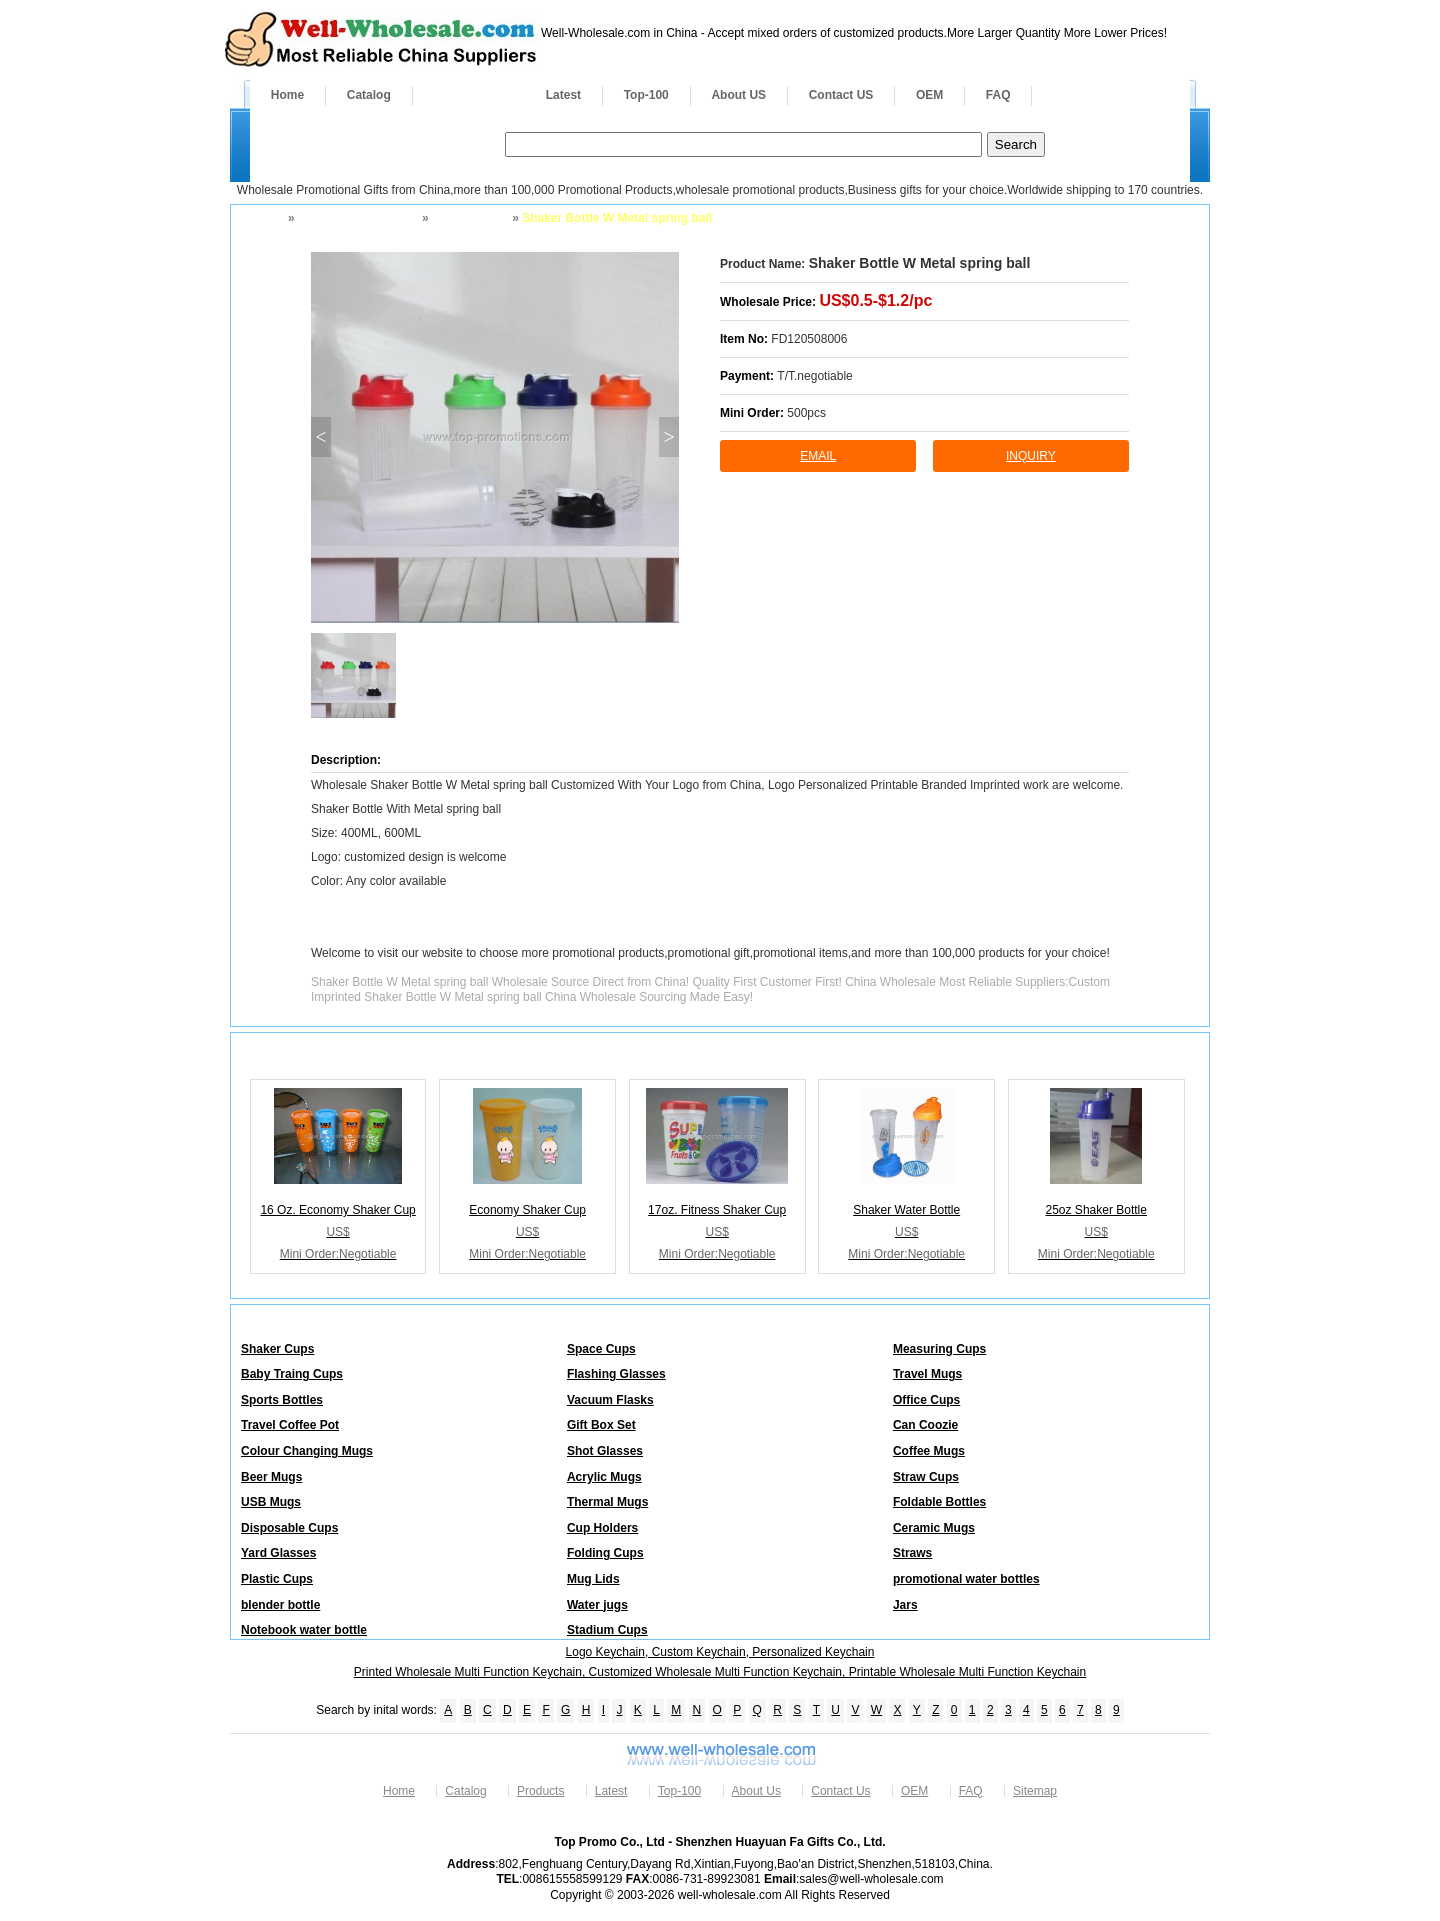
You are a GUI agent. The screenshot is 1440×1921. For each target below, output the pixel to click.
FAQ (998, 95)
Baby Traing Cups (292, 1374)
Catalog (369, 95)
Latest (563, 95)
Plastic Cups (277, 1579)
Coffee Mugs (929, 1451)
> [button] (668, 437)
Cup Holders (602, 1528)
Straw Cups (926, 1477)
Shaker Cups (468, 218)
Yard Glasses (278, 1553)
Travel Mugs (927, 1374)
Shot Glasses (605, 1451)
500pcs (806, 413)
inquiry (1031, 456)
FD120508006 (809, 339)
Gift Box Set (601, 1425)
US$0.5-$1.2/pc (875, 300)
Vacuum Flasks (610, 1400)
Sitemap (1035, 1791)
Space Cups (601, 1349)
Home (287, 95)
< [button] (320, 437)
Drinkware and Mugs (356, 218)
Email (818, 456)
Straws (912, 1553)
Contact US (841, 95)
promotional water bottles (966, 1579)
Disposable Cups (289, 1528)
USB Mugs (271, 1502)
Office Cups (926, 1400)
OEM (929, 95)
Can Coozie (925, 1425)
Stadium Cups (607, 1630)
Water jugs (597, 1605)
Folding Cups (605, 1553)
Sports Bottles (282, 1400)
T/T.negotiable (814, 376)
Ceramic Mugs (934, 1528)
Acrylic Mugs (604, 1477)
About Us (756, 1791)
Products (469, 95)
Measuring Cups (939, 1349)
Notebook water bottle (304, 1630)
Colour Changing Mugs (307, 1451)
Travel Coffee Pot (290, 1425)
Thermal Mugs (607, 1502)
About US (738, 95)
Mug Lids (593, 1579)
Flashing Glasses (616, 1374)
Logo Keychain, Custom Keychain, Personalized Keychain (720, 1652)
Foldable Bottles (939, 1502)
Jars (905, 1605)
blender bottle (280, 1605)
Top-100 (646, 95)
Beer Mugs (271, 1477)
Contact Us (840, 1791)
